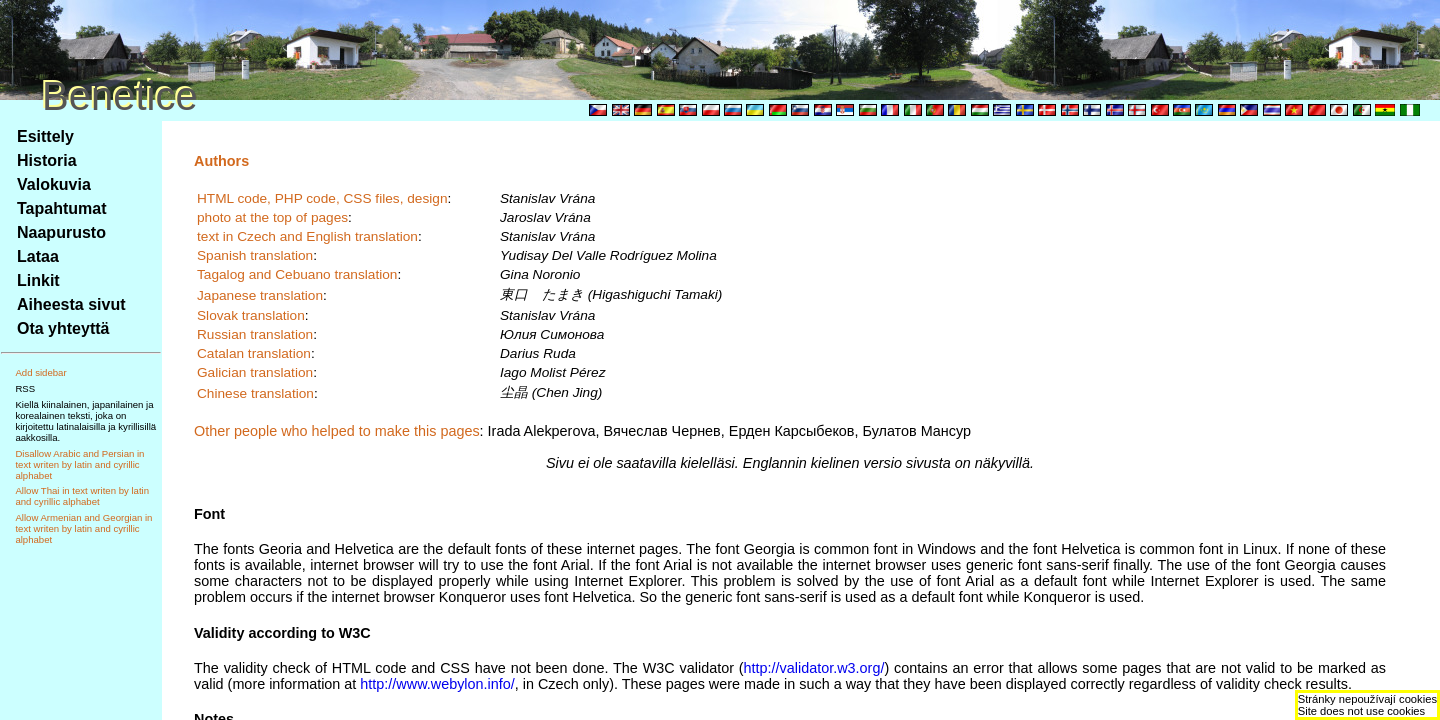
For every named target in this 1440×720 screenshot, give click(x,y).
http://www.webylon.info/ (437, 684)
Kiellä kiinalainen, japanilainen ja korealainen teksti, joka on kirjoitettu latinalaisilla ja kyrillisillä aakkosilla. (85, 421)
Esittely (45, 136)
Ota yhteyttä (63, 328)
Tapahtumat (61, 208)
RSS (25, 388)
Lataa (38, 256)
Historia (47, 160)
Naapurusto (61, 232)
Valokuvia (54, 184)
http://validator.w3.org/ (814, 668)
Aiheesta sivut (71, 304)
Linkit (38, 280)
